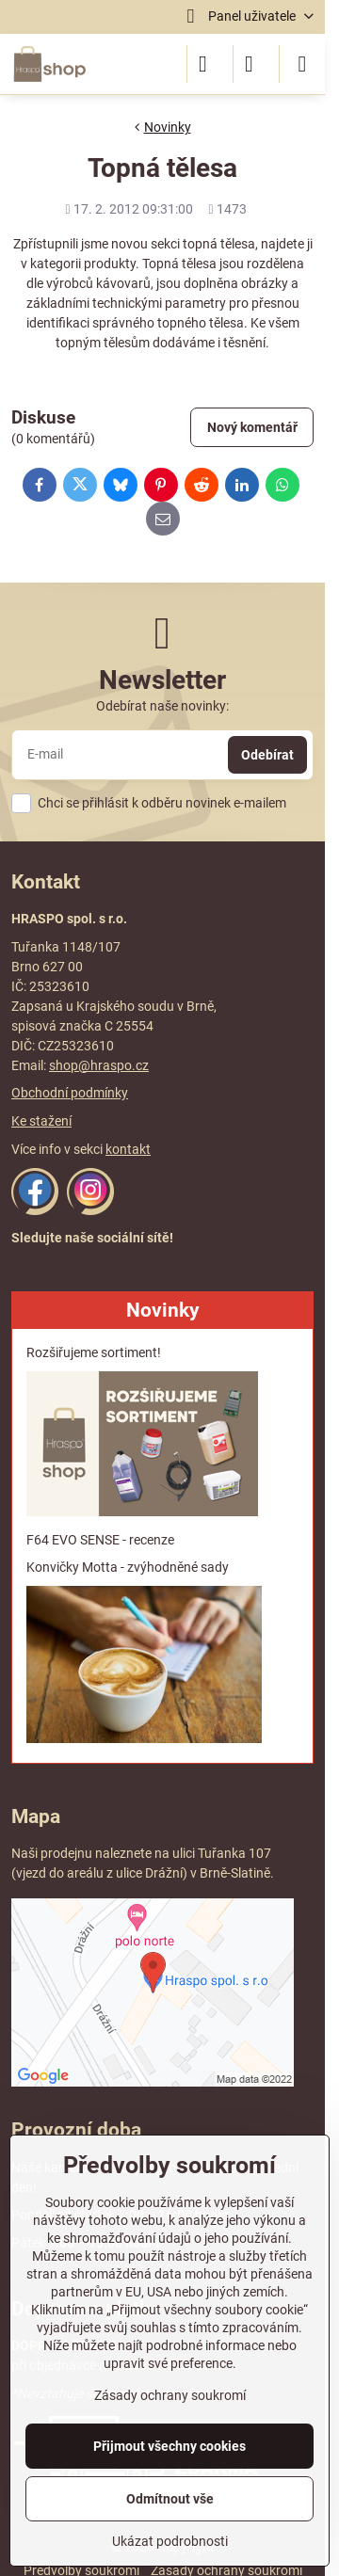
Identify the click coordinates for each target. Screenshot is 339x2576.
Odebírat (267, 754)
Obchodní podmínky (69, 1092)
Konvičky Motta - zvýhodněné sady (127, 1567)
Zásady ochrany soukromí (170, 2395)
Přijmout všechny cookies (169, 2446)
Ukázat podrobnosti (170, 2541)
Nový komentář (252, 427)
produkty (110, 263)
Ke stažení (41, 1120)
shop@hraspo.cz (99, 1065)
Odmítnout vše (170, 2498)
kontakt (128, 1149)
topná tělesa (219, 243)
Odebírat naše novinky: (162, 705)
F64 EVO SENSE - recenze (100, 1539)
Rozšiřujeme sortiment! (93, 1352)
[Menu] (302, 64)
